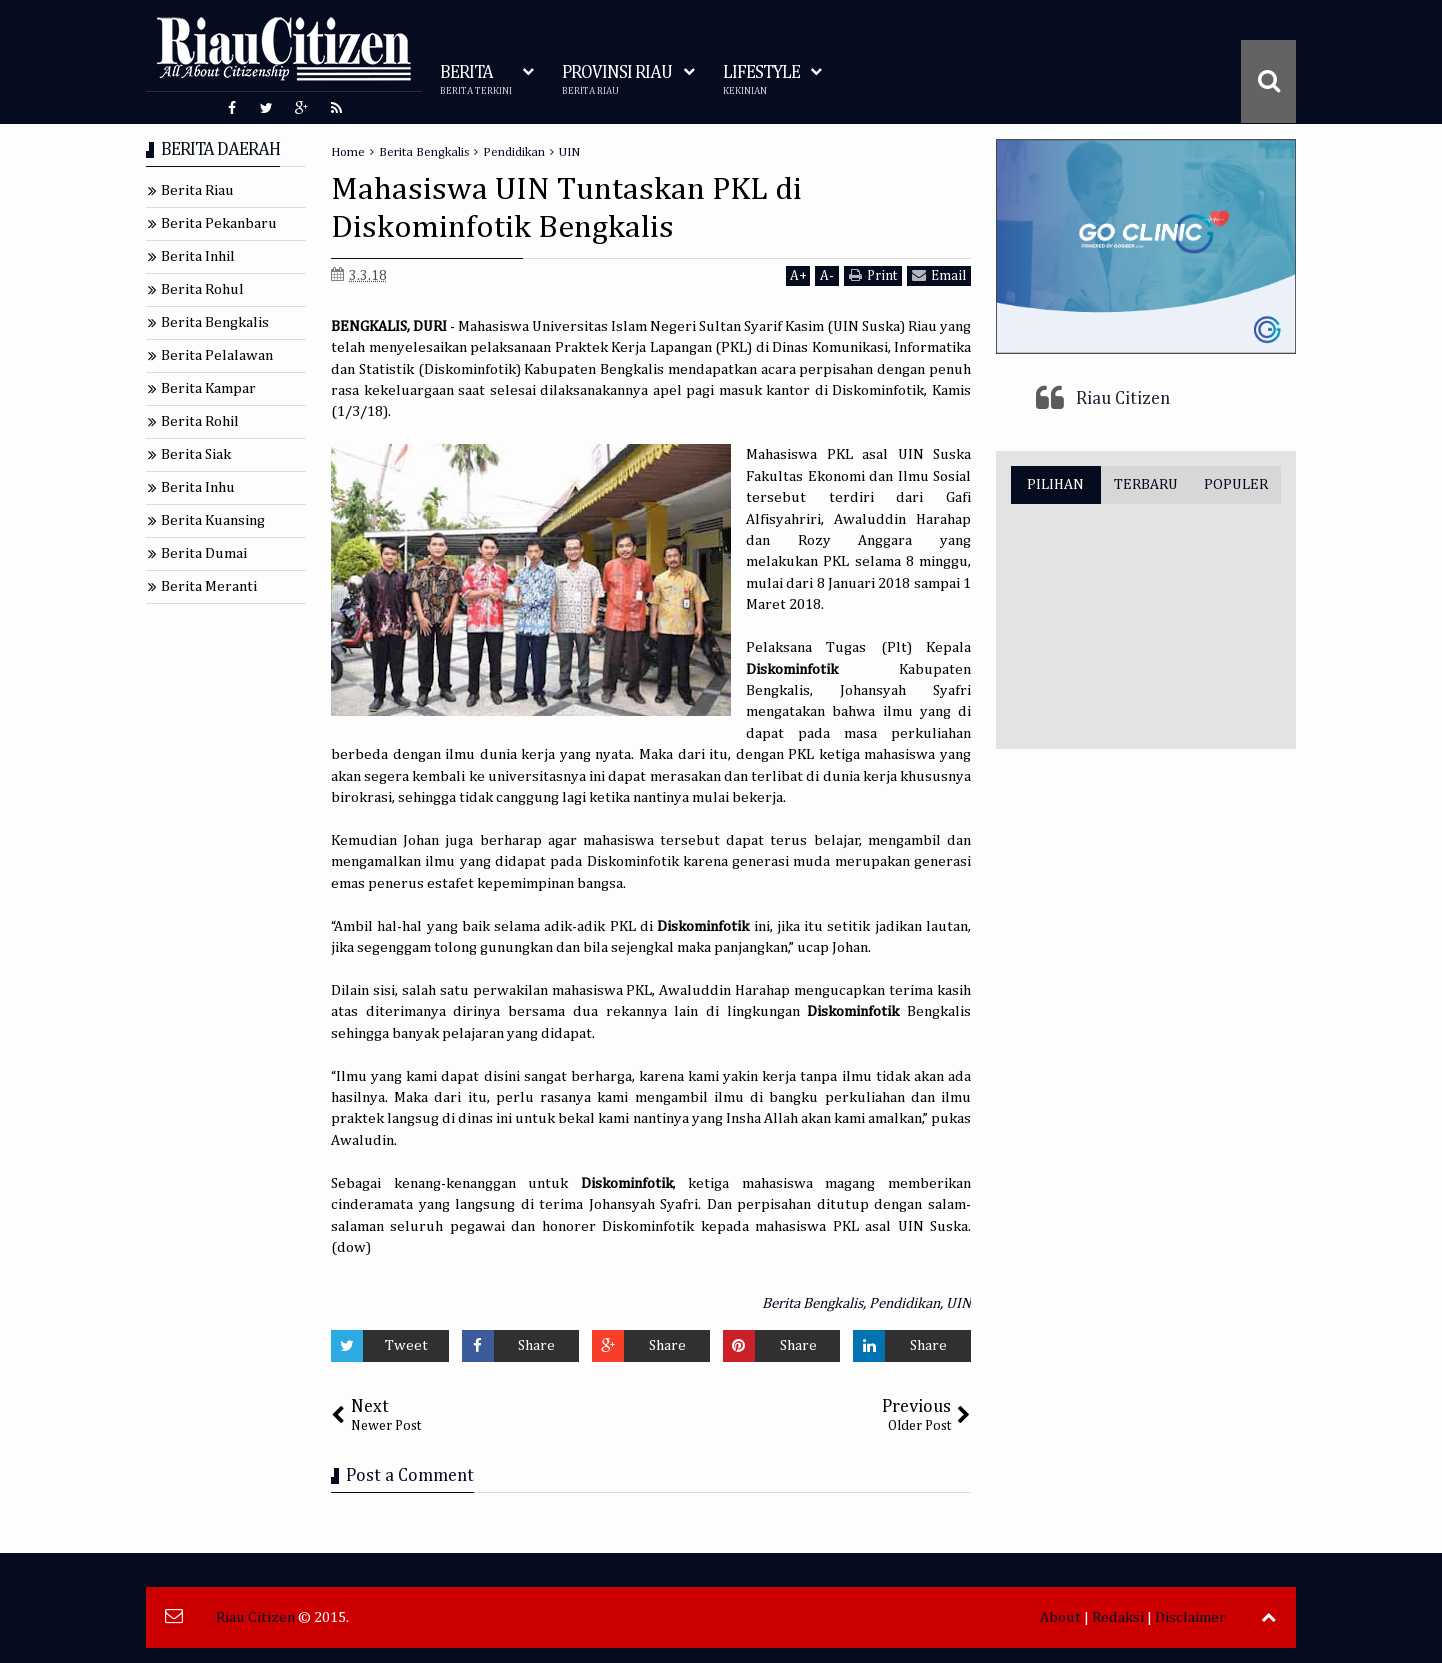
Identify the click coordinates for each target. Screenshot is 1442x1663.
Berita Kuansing (213, 520)
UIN (958, 1303)
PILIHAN (1055, 484)
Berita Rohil (200, 421)
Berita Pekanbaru (219, 223)
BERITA (476, 80)
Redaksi (1118, 1617)
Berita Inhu (198, 487)
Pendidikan (904, 1303)
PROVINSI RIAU (617, 80)
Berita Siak (196, 454)
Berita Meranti (209, 586)
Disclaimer (1190, 1617)
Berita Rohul (202, 289)
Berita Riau (197, 190)
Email (939, 275)
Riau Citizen (1123, 399)
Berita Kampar (208, 388)
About (1060, 1617)
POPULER (1236, 484)
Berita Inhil (198, 256)
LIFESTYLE (761, 80)
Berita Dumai (204, 553)
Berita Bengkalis (812, 1303)
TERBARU (1146, 484)
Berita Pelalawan (217, 355)
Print (873, 275)
